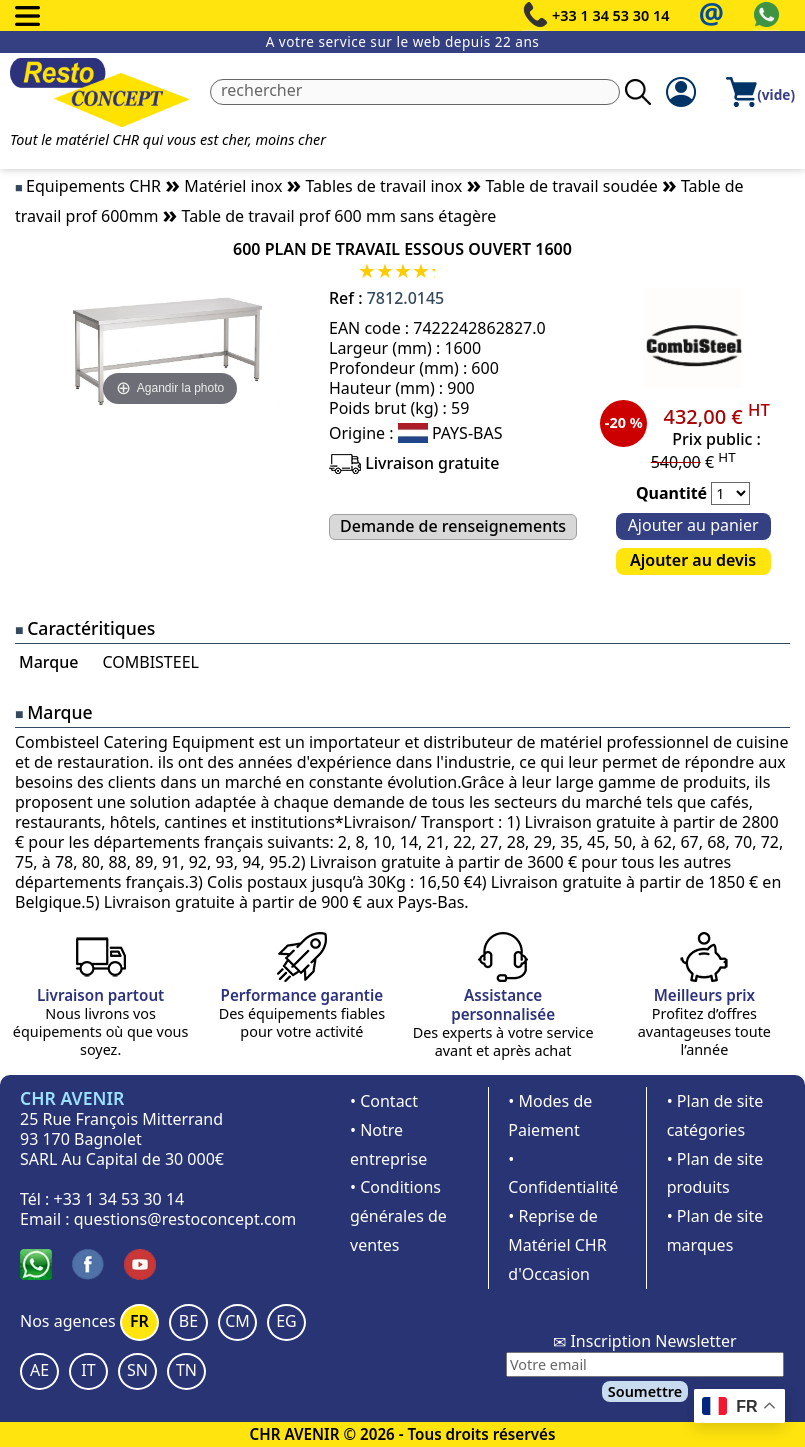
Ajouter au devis (693, 560)
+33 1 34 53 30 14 (611, 15)
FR (139, 1321)
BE (188, 1321)
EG (286, 1321)
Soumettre (645, 1391)
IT (88, 1370)
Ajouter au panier (693, 525)
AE (39, 1370)
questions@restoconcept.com (185, 1219)
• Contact (384, 1101)
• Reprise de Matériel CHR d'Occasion (557, 1245)
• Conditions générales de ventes (398, 1216)
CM (237, 1321)
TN (186, 1370)
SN (137, 1370)
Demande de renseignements (453, 526)
